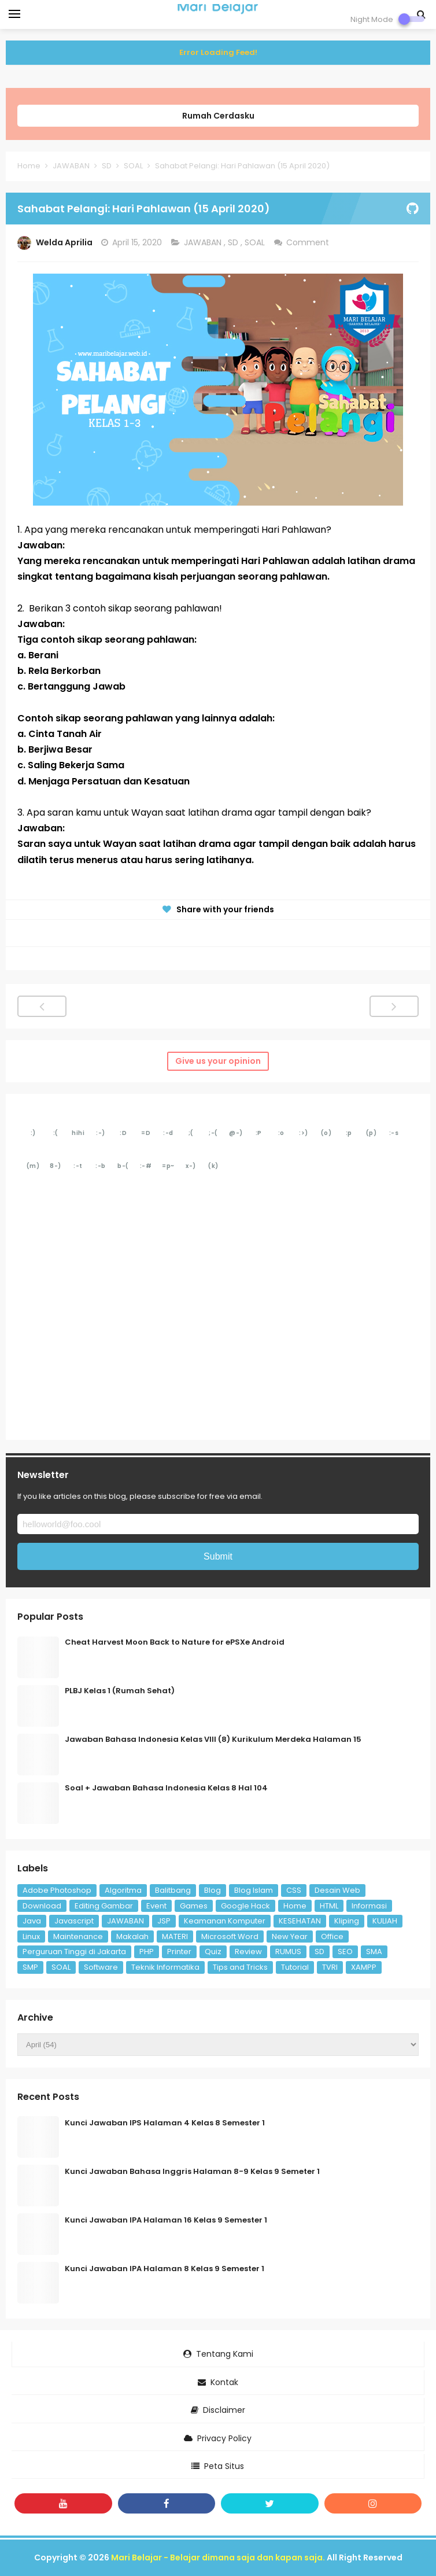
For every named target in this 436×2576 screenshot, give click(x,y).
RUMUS (288, 1951)
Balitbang (173, 1890)
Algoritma (123, 1890)
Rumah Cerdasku (218, 115)
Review (248, 1951)
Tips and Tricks (240, 1967)
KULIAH (384, 1920)
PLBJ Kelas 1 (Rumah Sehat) (120, 1690)
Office (332, 1936)
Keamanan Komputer (224, 1920)
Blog (212, 1890)
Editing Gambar (104, 1905)
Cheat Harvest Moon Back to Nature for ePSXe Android (174, 1642)
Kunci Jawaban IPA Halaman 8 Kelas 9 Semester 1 (164, 2268)
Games (194, 1905)
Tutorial (295, 1967)
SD (234, 242)
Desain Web (337, 1890)
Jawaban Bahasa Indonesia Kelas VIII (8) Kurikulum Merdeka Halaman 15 (213, 1739)
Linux (31, 1936)
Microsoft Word (229, 1936)
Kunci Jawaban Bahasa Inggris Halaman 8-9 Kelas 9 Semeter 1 (192, 2171)
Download (42, 1905)
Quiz (213, 1951)
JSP (164, 1920)
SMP (30, 1967)
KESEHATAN (300, 1920)
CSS (293, 1890)
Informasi (369, 1905)
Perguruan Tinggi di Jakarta (74, 1951)
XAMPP (363, 1967)
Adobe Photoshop (57, 1890)
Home (294, 1905)
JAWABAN (204, 242)
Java (32, 1920)
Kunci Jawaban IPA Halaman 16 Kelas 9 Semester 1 (166, 2219)
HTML (329, 1905)
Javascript (74, 1920)
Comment (308, 242)
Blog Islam (253, 1890)
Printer (179, 1951)
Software (101, 1967)
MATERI (175, 1936)
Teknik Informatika (165, 1967)
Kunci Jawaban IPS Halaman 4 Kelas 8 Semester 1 (165, 2122)
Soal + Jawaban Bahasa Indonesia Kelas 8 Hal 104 (166, 1787)
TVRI (330, 1967)
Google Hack (245, 1905)
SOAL (256, 242)
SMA (374, 1951)
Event (156, 1905)
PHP (146, 1951)
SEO (345, 1951)
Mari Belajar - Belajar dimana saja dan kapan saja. (218, 2557)
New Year (290, 1936)
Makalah (132, 1936)
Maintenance (78, 1936)
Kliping (346, 1920)
